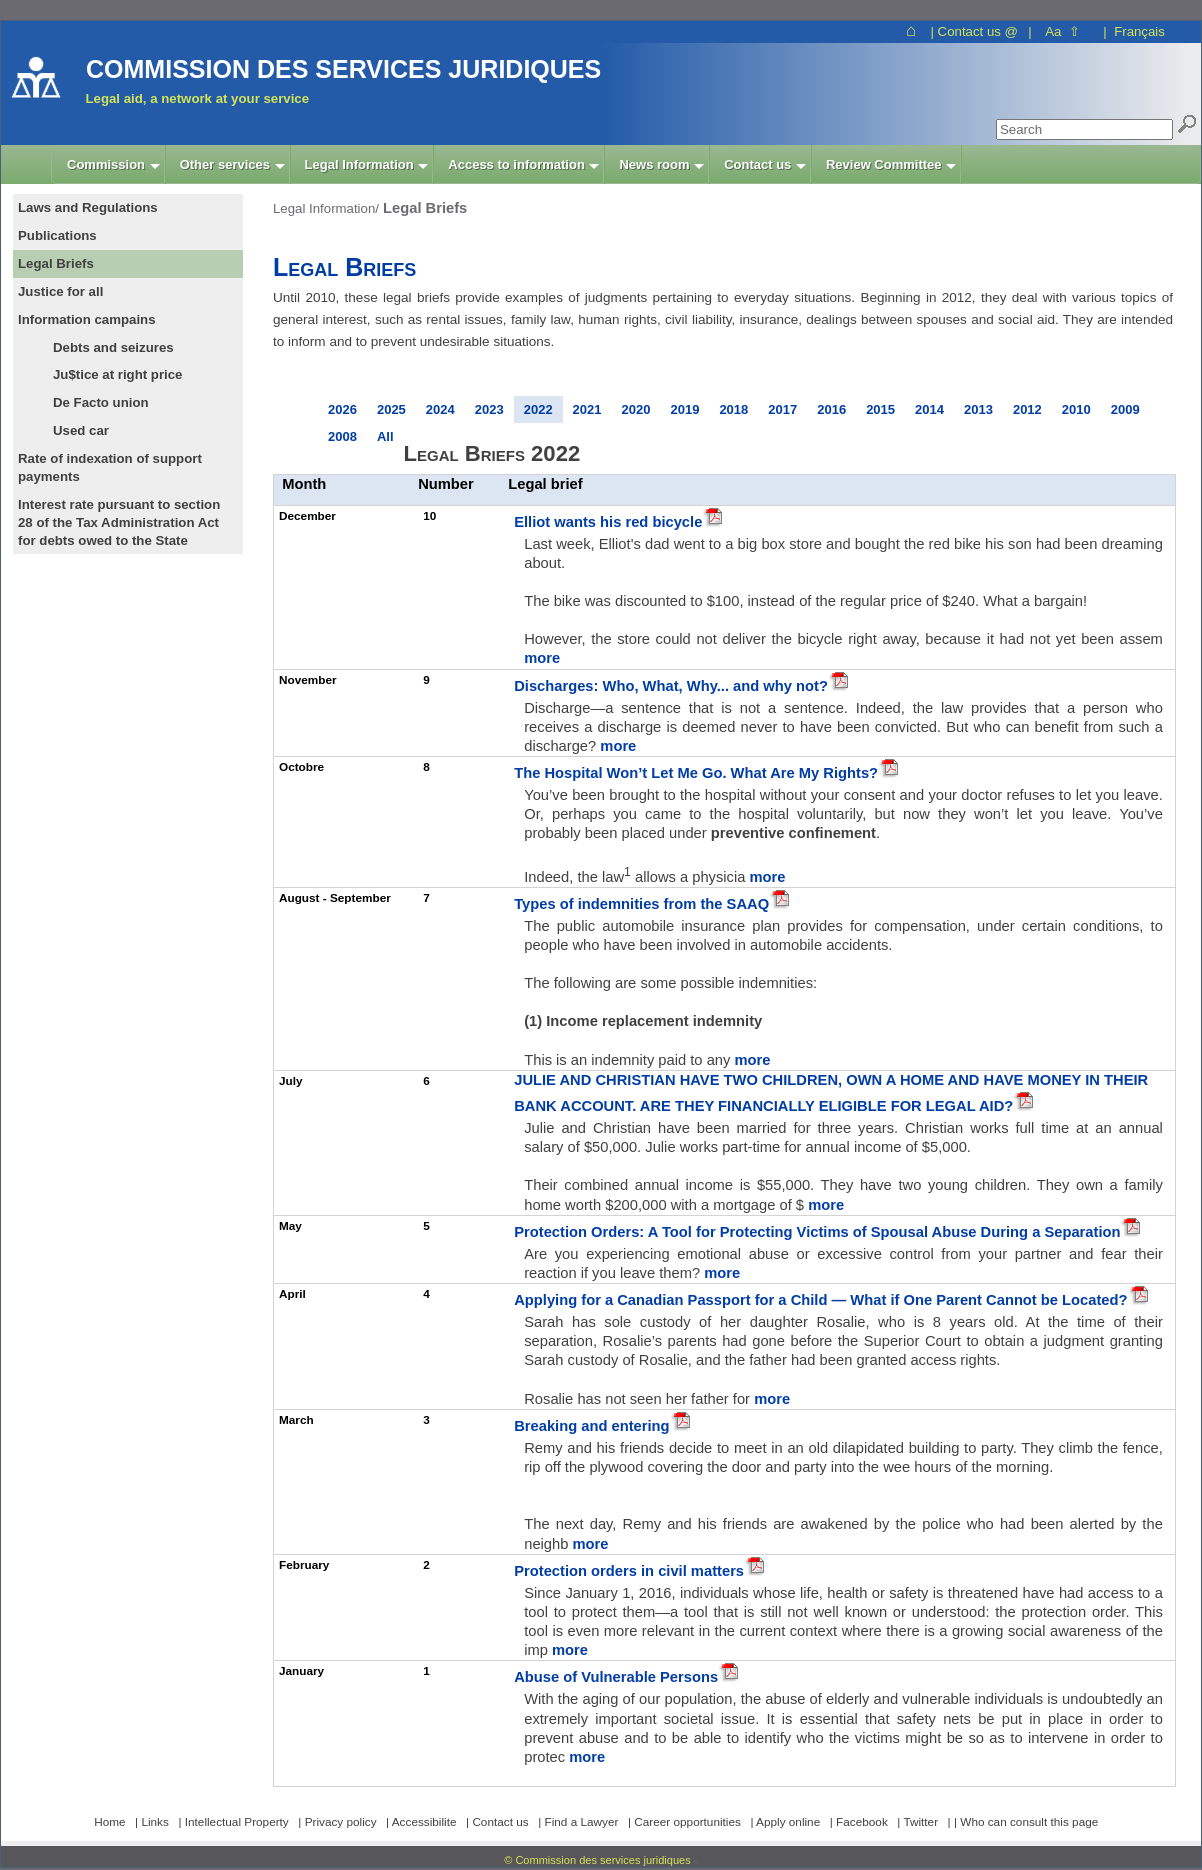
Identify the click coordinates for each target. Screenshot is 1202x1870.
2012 (1027, 409)
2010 (1076, 409)
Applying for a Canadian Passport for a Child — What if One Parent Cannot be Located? (820, 1300)
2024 (440, 409)
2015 (880, 409)
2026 (342, 409)
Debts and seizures (113, 347)
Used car (81, 430)
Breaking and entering (591, 1426)
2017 (782, 409)
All (385, 436)
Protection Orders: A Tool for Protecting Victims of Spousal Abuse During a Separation (817, 1232)
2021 (587, 409)
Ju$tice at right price (117, 374)
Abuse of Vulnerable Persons (616, 1677)
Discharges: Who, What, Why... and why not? (671, 686)
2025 (391, 409)
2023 (489, 409)
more (542, 658)
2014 (929, 409)
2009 (1125, 409)
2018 (733, 409)
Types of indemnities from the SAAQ (641, 904)
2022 (538, 409)
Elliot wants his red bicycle (608, 522)
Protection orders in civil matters (629, 1571)
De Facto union (101, 402)
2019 (684, 409)
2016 (831, 409)
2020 (636, 409)
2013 (978, 409)
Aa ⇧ (1062, 31)
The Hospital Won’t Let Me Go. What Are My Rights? (696, 773)
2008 (342, 436)
